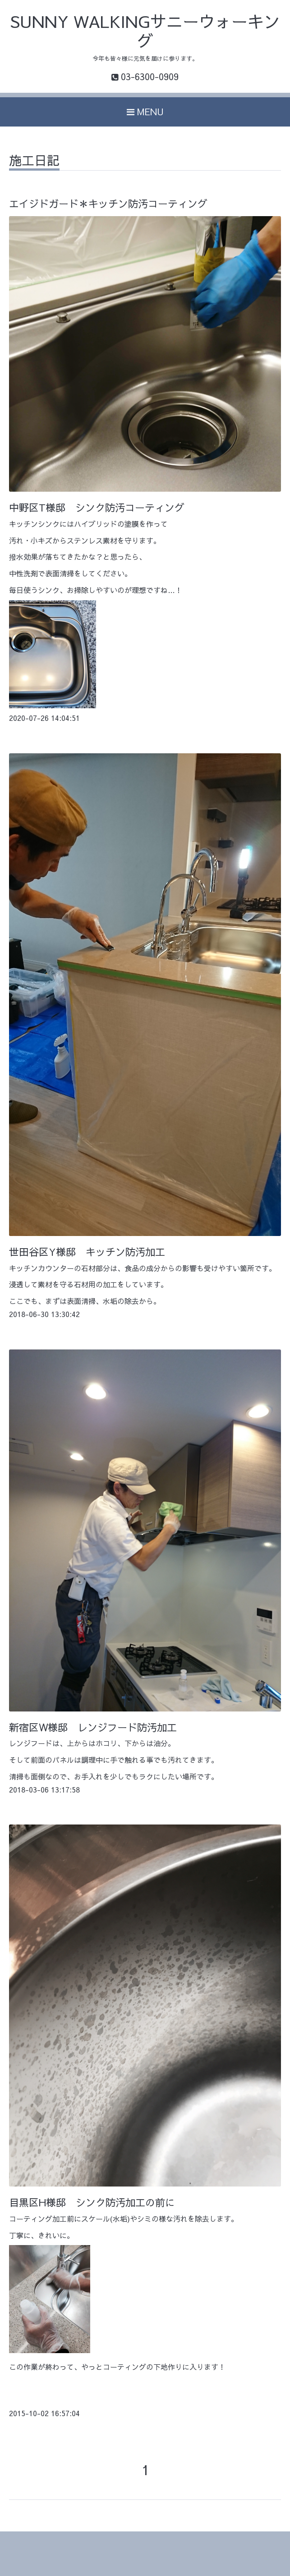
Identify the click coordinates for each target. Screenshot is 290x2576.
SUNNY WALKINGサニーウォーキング (145, 31)
